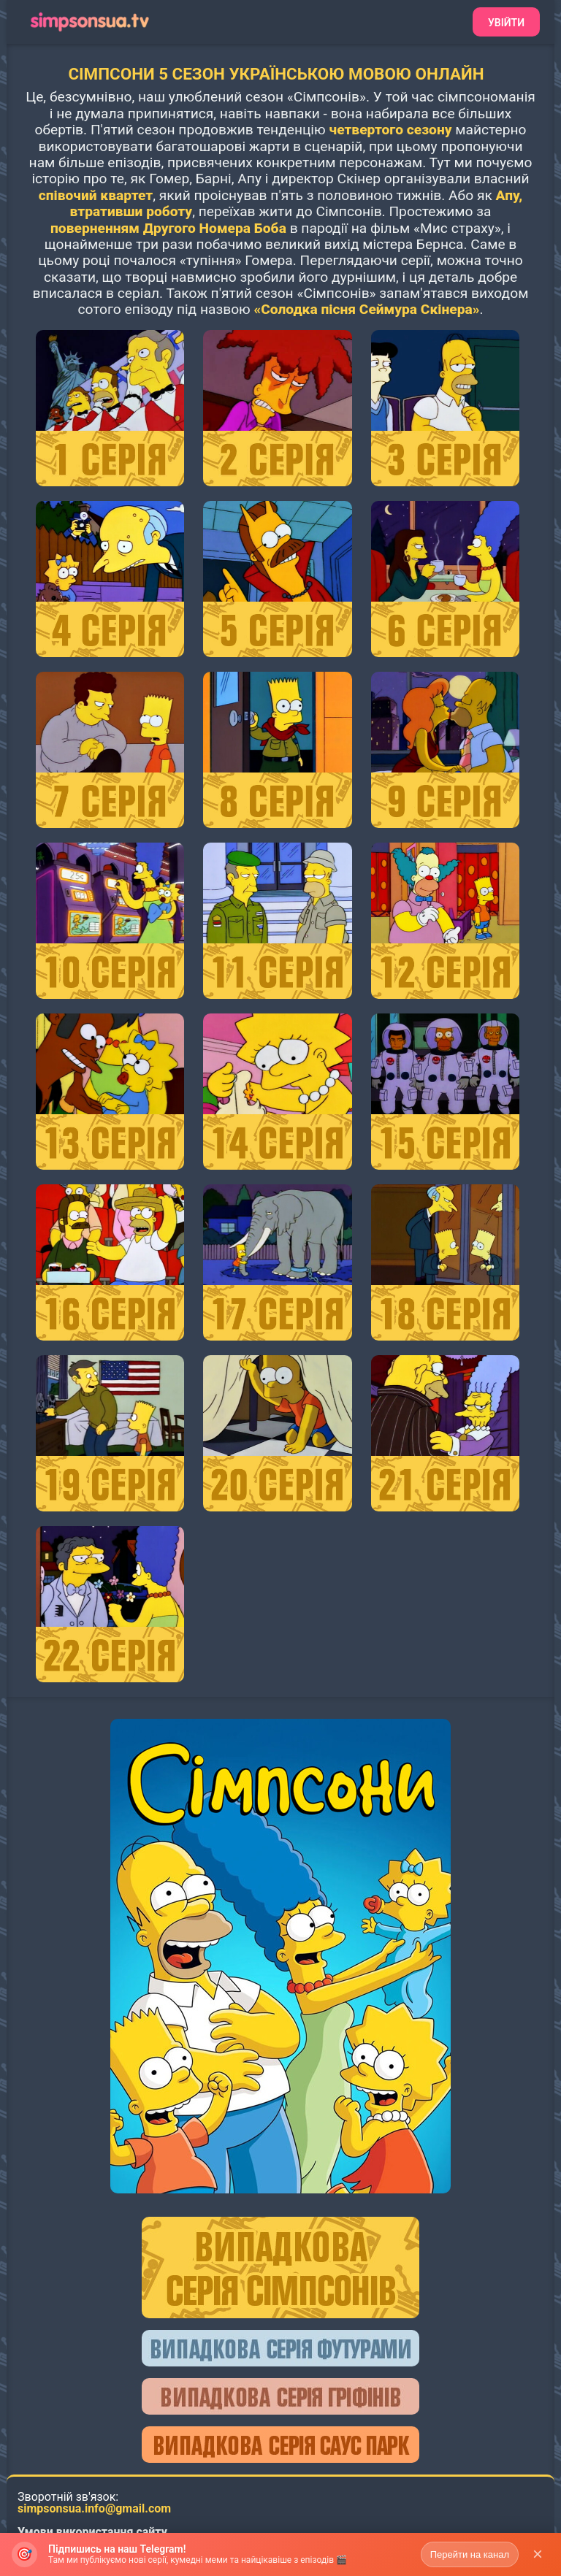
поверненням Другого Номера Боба (168, 228)
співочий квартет (96, 195)
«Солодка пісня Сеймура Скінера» (367, 309)
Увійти (506, 22)
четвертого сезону (390, 129)
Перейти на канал (469, 2560)
